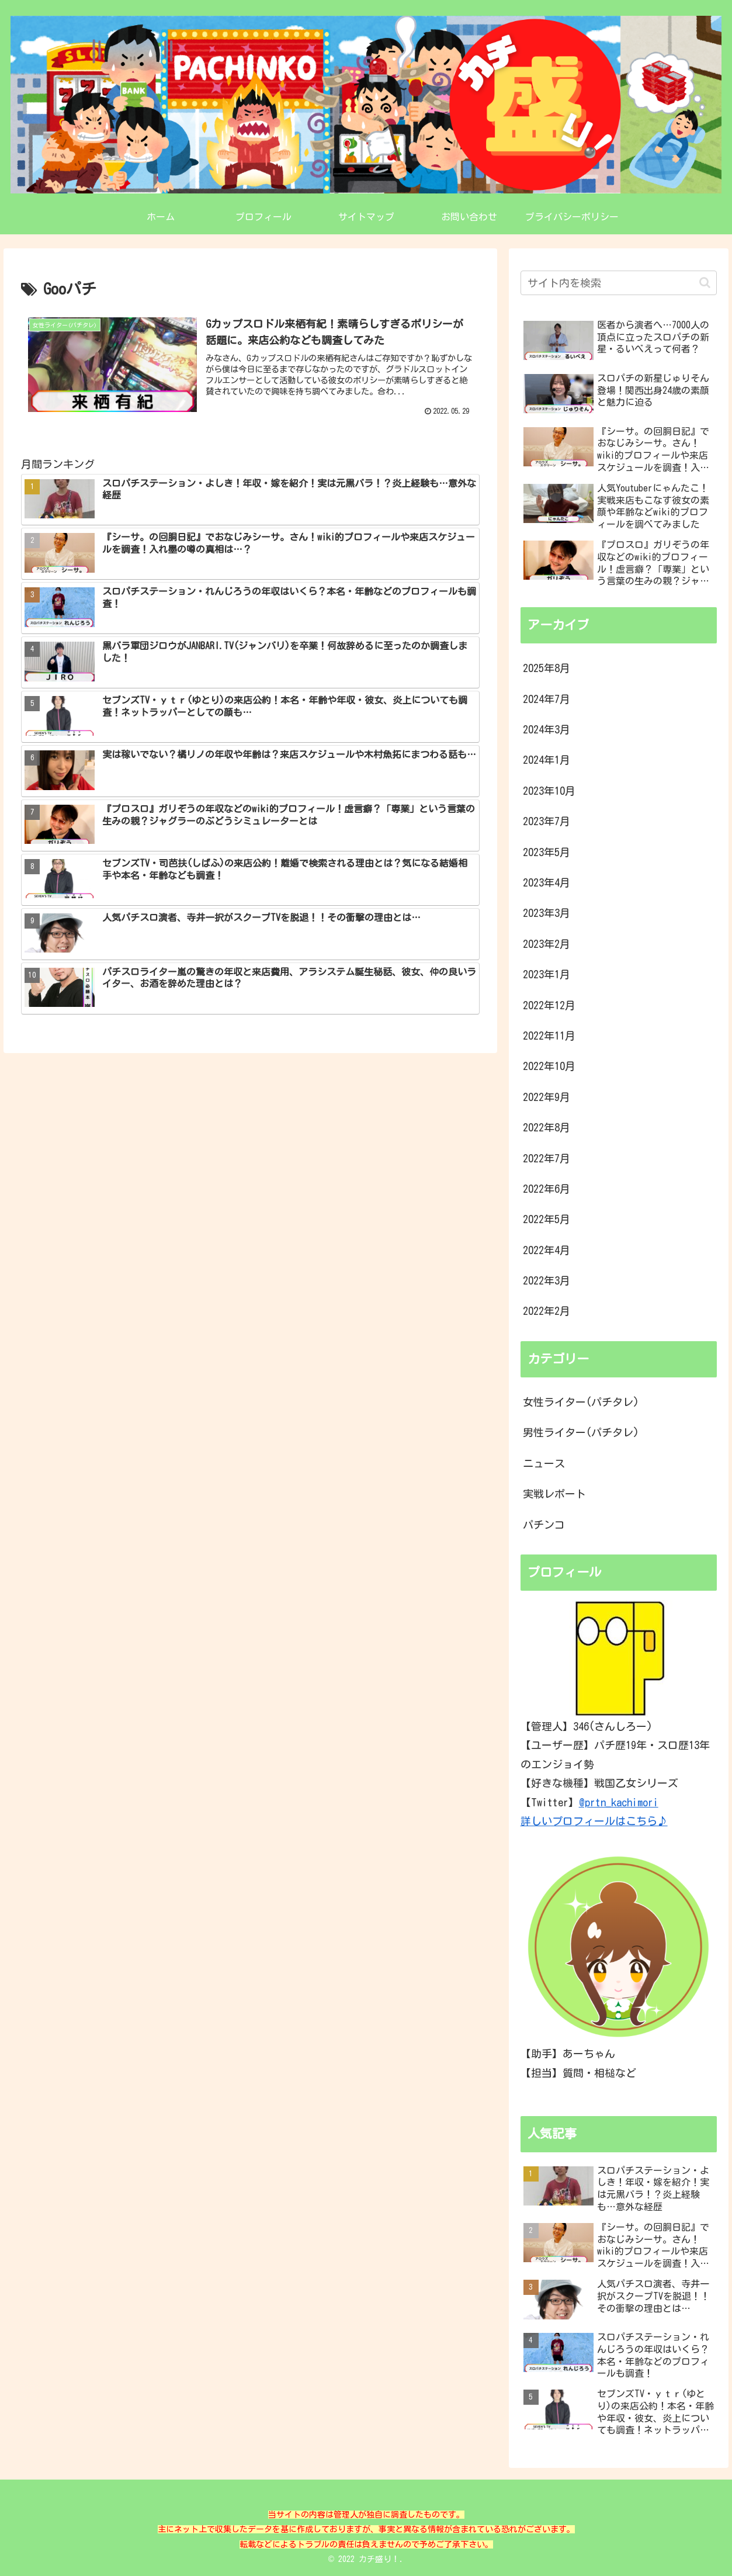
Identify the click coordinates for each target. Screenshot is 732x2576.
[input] (619, 283)
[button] (705, 282)
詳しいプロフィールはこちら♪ (594, 1821)
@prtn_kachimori (618, 1802)
